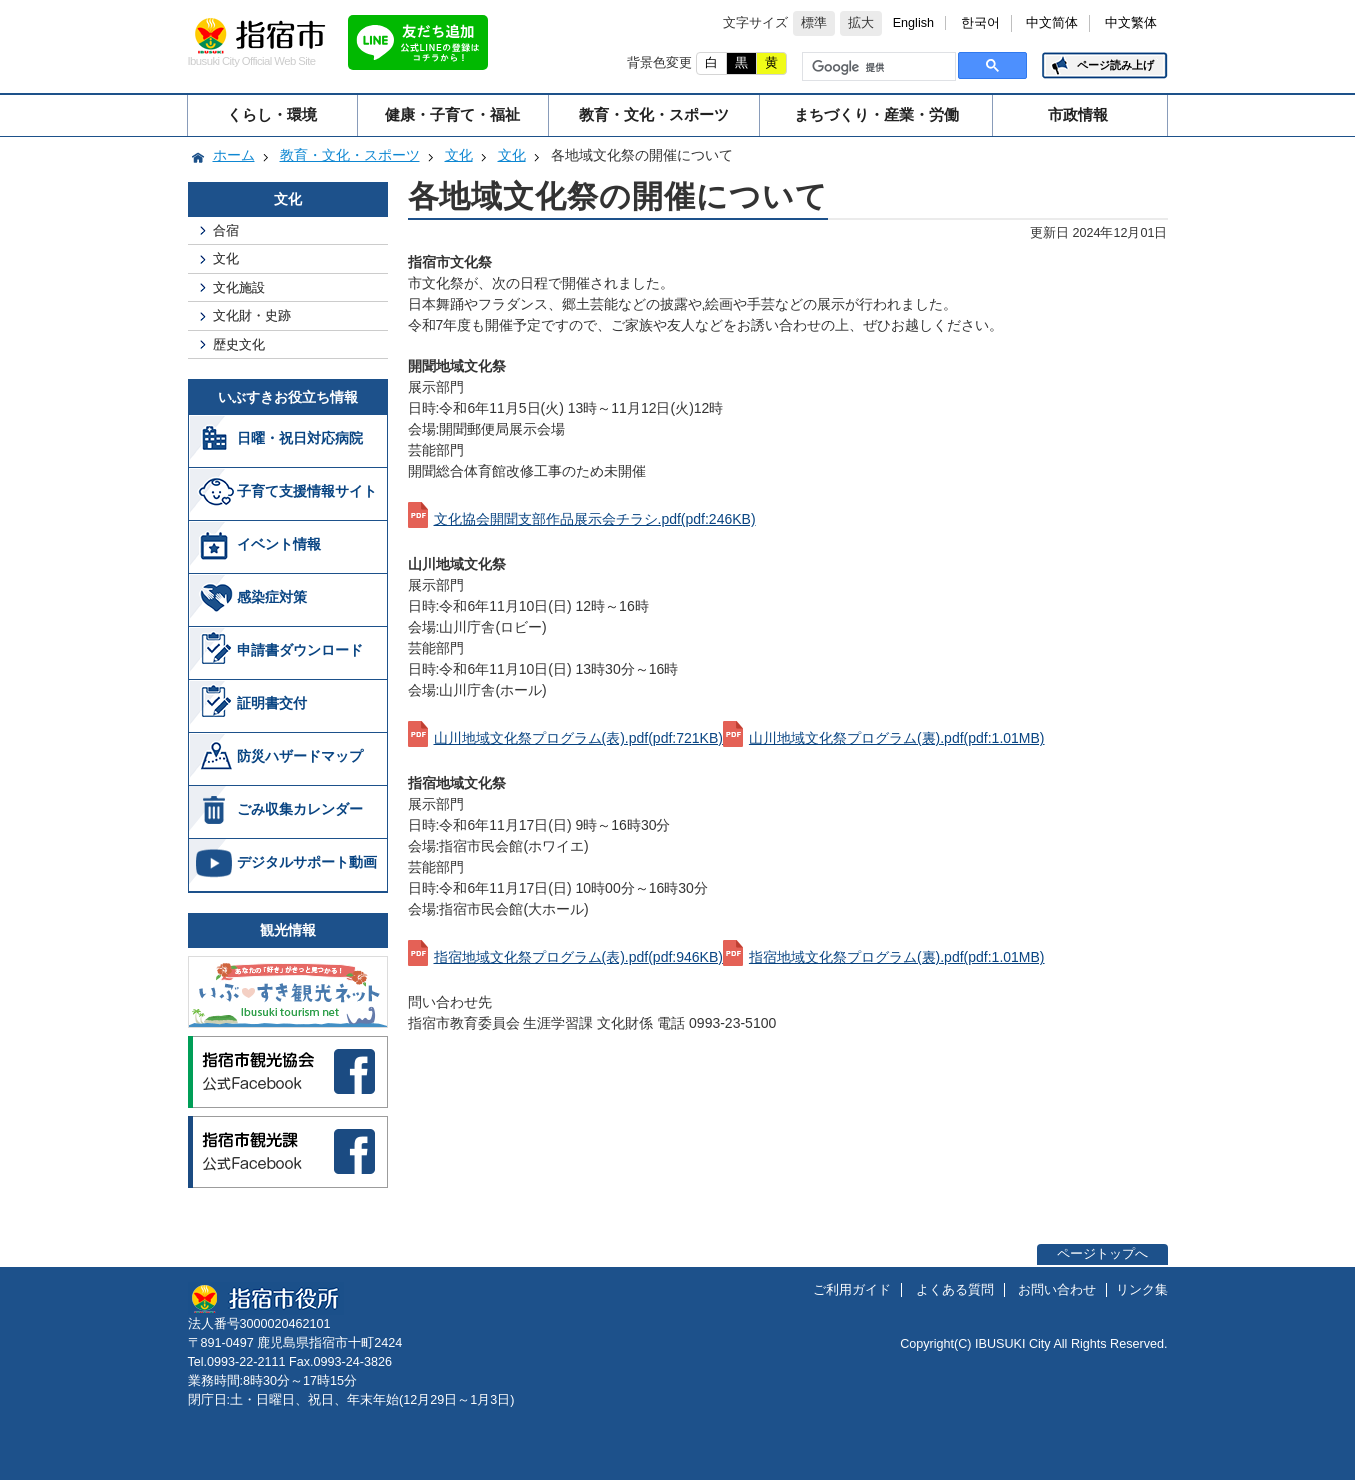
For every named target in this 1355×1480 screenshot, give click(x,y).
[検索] (877, 67)
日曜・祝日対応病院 (300, 438)
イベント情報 (279, 544)
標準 (814, 23)
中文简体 (1052, 23)
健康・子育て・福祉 (452, 114)
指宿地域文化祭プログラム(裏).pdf (897, 957)
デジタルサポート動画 (307, 862)
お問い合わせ (1057, 1290)
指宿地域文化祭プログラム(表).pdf (578, 957)
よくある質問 (955, 1290)
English (913, 23)
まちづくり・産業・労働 (876, 114)
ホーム (234, 155)
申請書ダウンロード (300, 650)
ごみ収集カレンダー (300, 809)
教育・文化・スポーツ (654, 114)
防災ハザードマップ (300, 756)
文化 (459, 155)
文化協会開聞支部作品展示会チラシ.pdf (595, 519)
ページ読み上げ (1115, 65)
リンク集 (1142, 1290)
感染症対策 (272, 597)
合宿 (226, 230)
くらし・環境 (272, 114)
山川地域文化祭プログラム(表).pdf (578, 738)
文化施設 (239, 287)
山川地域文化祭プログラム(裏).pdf (897, 738)
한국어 (980, 23)
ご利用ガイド (852, 1290)
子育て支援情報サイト (307, 491)
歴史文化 (239, 344)
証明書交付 (272, 703)
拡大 (861, 23)
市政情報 (1078, 114)
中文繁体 (1131, 23)
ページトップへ (1102, 1254)
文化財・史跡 (252, 315)
